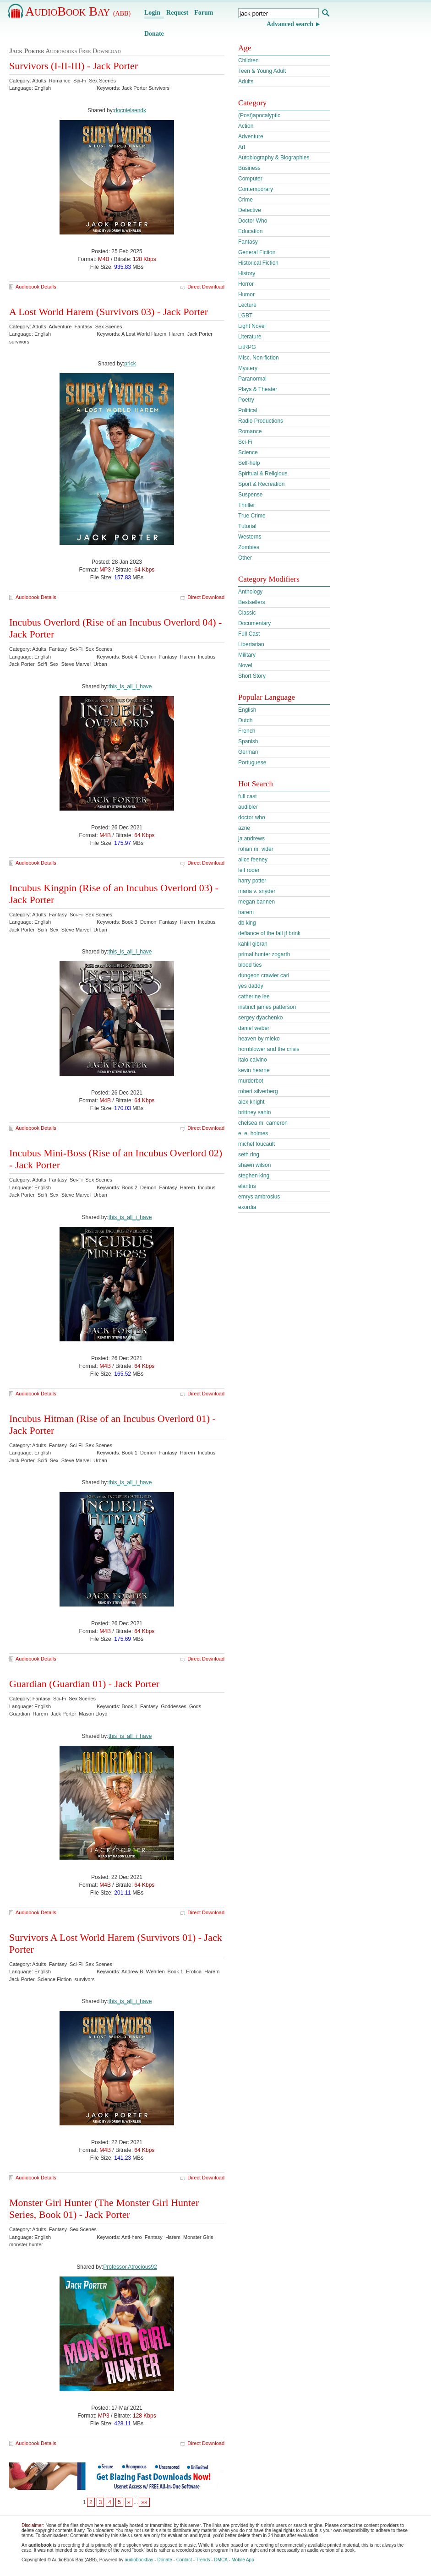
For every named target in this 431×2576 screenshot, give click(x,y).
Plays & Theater (257, 389)
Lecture (247, 305)
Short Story (252, 676)
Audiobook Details (36, 286)
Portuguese (252, 762)
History (246, 273)
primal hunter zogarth (264, 954)
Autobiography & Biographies (273, 157)
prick (130, 363)
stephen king (253, 1175)
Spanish (248, 741)
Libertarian (251, 644)
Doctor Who (252, 221)
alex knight (251, 1102)
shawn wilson (254, 1165)
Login (152, 12)
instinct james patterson (267, 1007)
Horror (246, 284)
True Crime (252, 515)
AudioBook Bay (78, 11)
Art (241, 147)
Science (248, 452)
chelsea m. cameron (263, 1123)
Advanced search (290, 24)
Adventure (250, 136)
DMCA (220, 2559)
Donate (154, 33)
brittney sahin (254, 1112)
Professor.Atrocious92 (130, 2267)
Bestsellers (251, 602)
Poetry (246, 400)
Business (249, 168)
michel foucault (256, 1144)
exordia (247, 1207)
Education (250, 231)
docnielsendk (130, 110)
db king (247, 923)
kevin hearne (254, 1070)
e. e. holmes (253, 1133)
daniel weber (253, 1028)
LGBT (245, 315)
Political (247, 410)
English (247, 710)
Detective (249, 210)
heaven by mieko (259, 1038)
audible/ (247, 807)
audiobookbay (139, 2559)
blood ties (250, 965)
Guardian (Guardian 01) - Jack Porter (84, 1683)
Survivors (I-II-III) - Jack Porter (73, 65)
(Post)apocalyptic (259, 115)
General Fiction (256, 252)
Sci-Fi (245, 442)
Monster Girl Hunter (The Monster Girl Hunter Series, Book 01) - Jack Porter (104, 2208)
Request (177, 12)
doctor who (251, 817)
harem (246, 912)
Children (248, 60)
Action (245, 126)
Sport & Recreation (261, 484)
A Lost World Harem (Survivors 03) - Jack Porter (108, 311)
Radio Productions (260, 421)
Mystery (247, 368)
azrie (244, 828)
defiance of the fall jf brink (269, 933)
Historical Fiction (258, 263)
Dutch (245, 720)
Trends (203, 2559)
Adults (245, 81)
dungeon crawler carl (263, 975)
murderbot (250, 1081)
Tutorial (247, 526)
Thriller (246, 505)
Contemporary (255, 189)
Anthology (250, 591)
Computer (250, 178)
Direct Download (205, 286)
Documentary (254, 623)
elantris (247, 1186)
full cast (247, 796)
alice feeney (252, 859)
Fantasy (248, 242)
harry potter (252, 880)
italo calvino (252, 1060)
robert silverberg (258, 1091)
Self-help (249, 463)
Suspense (250, 494)
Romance (250, 431)
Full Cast (249, 634)
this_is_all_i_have (130, 686)
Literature (250, 336)
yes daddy (250, 986)
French (246, 731)
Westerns (249, 537)
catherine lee (254, 996)
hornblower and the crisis (268, 1049)
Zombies (248, 547)
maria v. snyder (256, 891)
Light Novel (252, 326)
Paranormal (252, 379)
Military (247, 655)
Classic (247, 613)
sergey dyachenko (260, 1017)
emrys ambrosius (259, 1196)
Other (245, 558)
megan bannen (256, 902)
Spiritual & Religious (262, 473)
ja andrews (251, 838)
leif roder (249, 870)
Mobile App (242, 2559)
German (248, 752)
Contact (184, 2559)
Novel (245, 665)
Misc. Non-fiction (258, 357)
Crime (245, 199)
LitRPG (247, 347)
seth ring (248, 1154)
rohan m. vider (255, 849)
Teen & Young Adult (262, 71)
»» (144, 2502)
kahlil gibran (252, 944)
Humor (246, 294)
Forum (203, 12)
